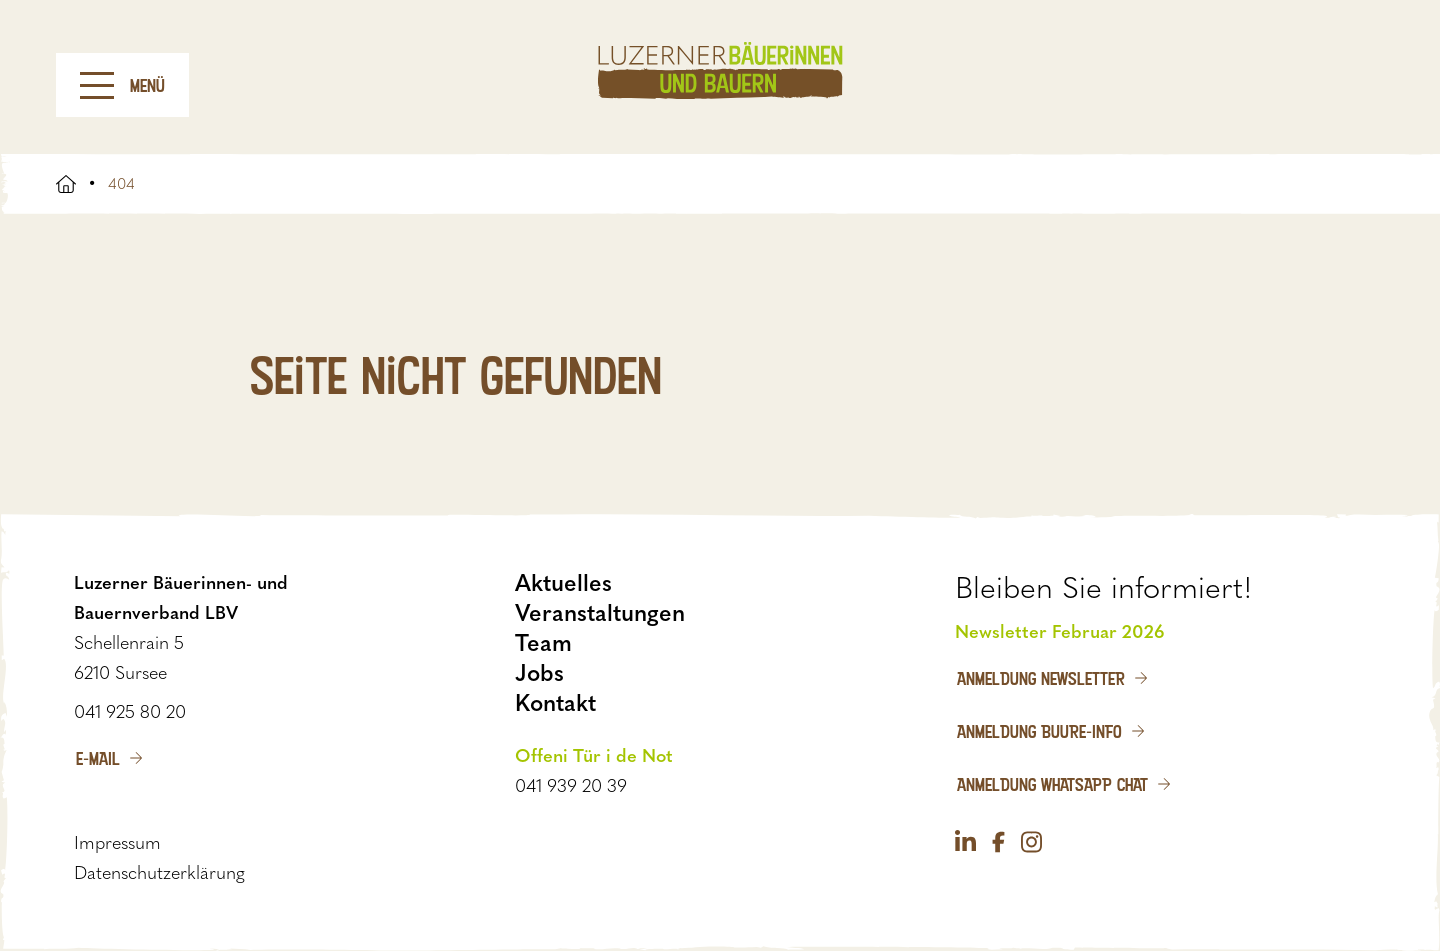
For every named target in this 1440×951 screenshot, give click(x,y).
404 (121, 184)
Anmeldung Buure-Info (1039, 731)
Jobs (539, 673)
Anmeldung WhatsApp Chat (1052, 784)
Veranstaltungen (600, 613)
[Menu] (97, 85)
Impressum (117, 843)
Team (543, 643)
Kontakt (555, 703)
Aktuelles (563, 583)
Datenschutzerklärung (159, 873)
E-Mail (98, 758)
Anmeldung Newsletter (1041, 678)
